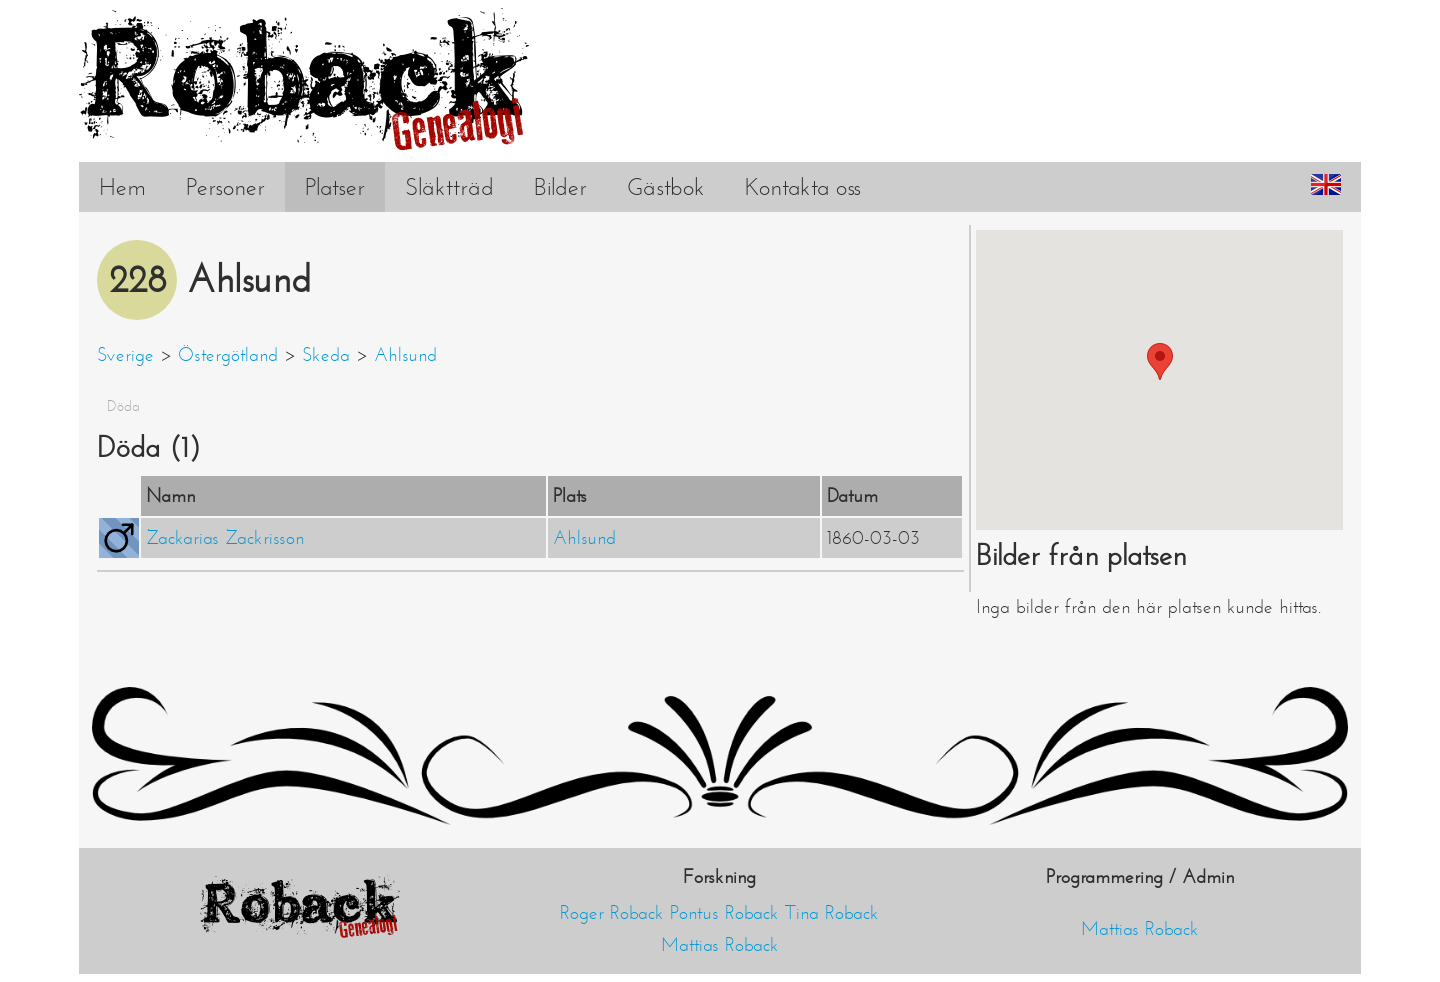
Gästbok (666, 187)
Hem (122, 187)
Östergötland (228, 355)
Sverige (125, 355)
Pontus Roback (724, 913)
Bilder (560, 187)
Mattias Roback (720, 945)
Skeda (326, 355)
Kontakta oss (803, 187)
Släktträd (449, 187)
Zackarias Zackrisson (225, 538)
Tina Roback (832, 913)
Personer (225, 187)
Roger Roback (612, 913)
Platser (335, 187)
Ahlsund (405, 355)
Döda (123, 406)
